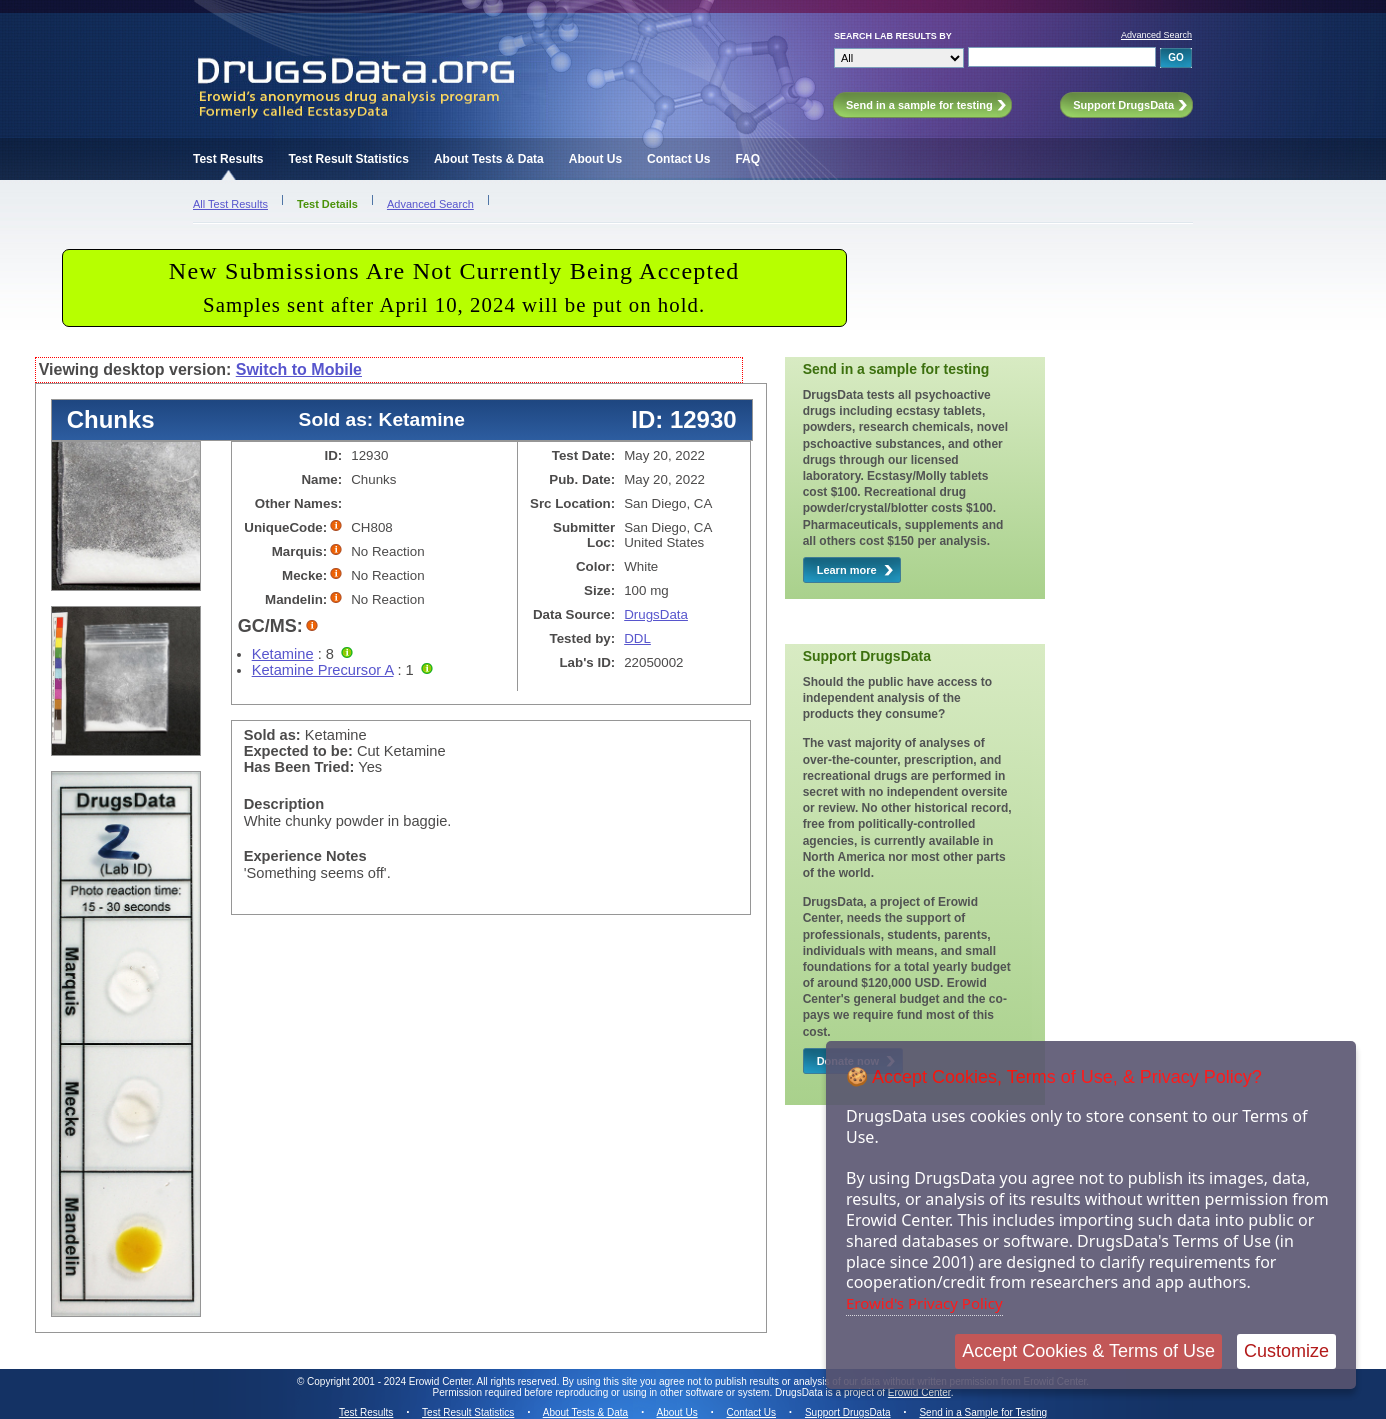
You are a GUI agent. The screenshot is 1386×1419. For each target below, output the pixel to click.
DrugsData (656, 614)
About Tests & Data (489, 159)
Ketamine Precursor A (323, 670)
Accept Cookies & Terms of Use (1088, 1351)
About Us (595, 159)
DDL (637, 638)
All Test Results (230, 204)
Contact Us (678, 159)
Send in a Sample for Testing (983, 1412)
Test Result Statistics (348, 159)
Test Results (228, 159)
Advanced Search (1156, 35)
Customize (1286, 1351)
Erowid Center (919, 1392)
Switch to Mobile (299, 369)
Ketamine (283, 654)
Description (284, 804)
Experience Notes (305, 856)
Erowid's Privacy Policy (924, 1303)
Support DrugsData (848, 1412)
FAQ (747, 159)
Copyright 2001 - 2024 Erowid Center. (390, 1381)
